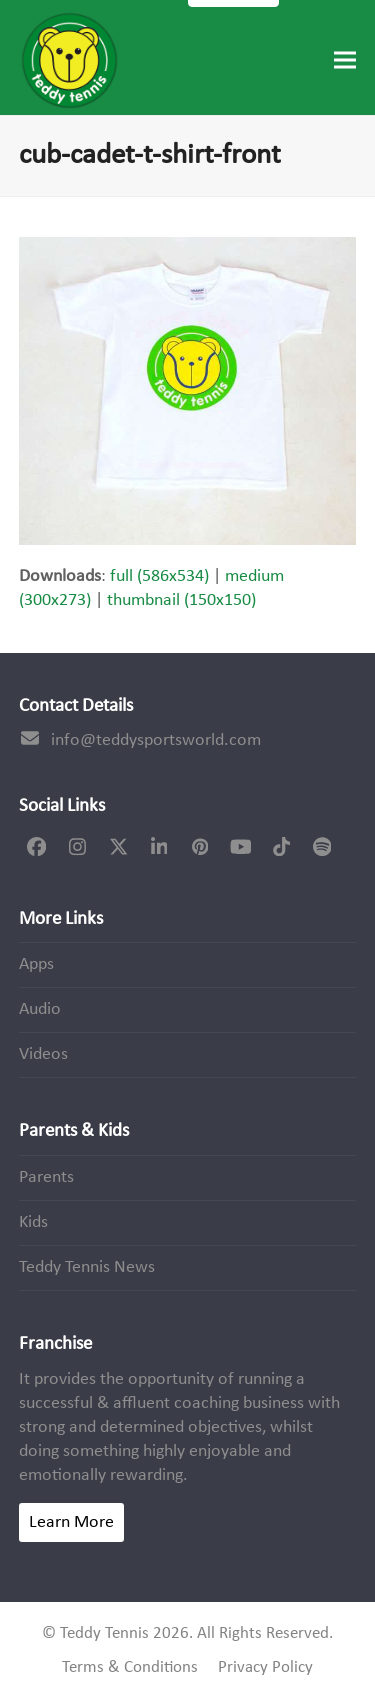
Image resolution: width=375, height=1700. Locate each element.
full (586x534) (159, 576)
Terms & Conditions (130, 1668)
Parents (46, 1177)
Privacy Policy (265, 1668)
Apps (36, 964)
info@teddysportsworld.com (156, 740)
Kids (33, 1222)
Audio (40, 1009)
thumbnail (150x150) (181, 600)
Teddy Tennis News (87, 1267)
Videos (43, 1054)
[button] (345, 60)
